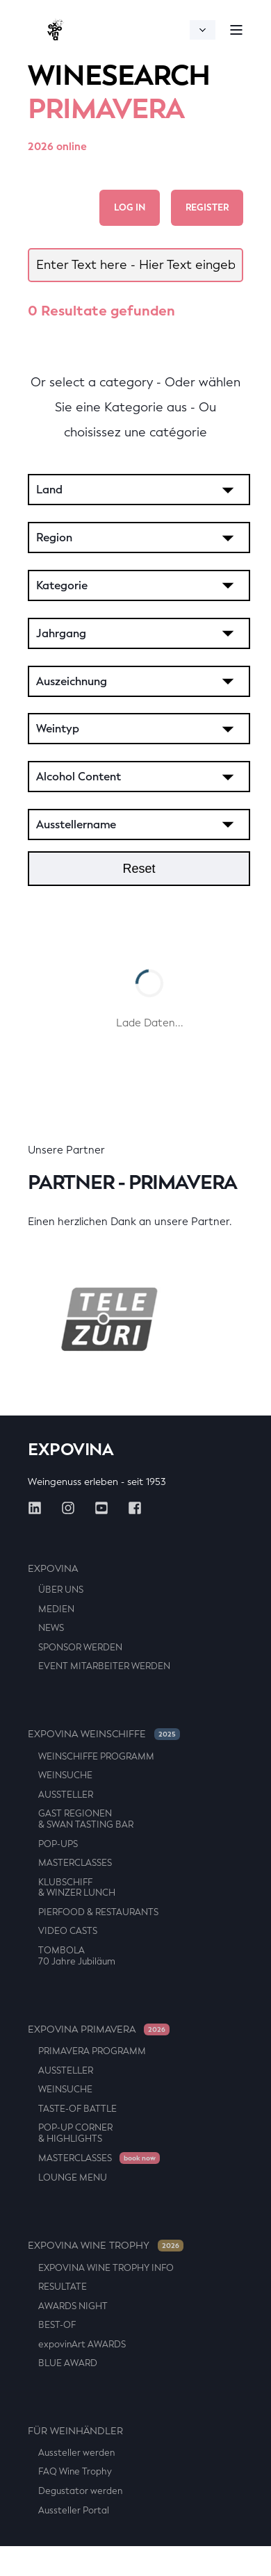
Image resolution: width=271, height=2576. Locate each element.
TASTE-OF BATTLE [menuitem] (77, 2109)
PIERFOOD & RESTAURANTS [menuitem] (98, 1912)
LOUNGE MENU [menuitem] (72, 2177)
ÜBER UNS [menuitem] (60, 1589)
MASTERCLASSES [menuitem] (75, 1863)
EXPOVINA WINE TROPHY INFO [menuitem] (106, 2268)
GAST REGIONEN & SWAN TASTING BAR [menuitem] (85, 1818)
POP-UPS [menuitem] (58, 1844)
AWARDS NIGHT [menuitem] (73, 2306)
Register (207, 207)
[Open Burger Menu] (236, 30)
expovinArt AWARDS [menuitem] (82, 2344)
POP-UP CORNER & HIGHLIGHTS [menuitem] (75, 2133)
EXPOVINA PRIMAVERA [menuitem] (99, 2029)
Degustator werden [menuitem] (80, 2491)
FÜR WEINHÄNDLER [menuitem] (75, 2431)
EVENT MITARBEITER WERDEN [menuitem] (104, 1666)
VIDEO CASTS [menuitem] (67, 1931)
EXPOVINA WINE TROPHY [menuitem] (105, 2245)
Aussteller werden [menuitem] (76, 2453)
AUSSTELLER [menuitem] (65, 1794)
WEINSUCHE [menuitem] (65, 1775)
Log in (129, 207)
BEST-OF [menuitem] (57, 2325)
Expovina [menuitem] (53, 1568)
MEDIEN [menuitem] (56, 1609)
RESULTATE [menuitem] (62, 2286)
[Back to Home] (55, 29)
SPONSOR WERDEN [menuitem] (80, 1647)
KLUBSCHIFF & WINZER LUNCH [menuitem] (76, 1887)
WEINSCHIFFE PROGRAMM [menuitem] (96, 1756)
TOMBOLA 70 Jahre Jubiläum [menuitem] (76, 1955)
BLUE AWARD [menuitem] (67, 2363)
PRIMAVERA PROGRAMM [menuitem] (92, 2051)
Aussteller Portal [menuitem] (73, 2510)
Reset (138, 869)
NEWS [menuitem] (51, 1628)
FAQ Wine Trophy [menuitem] (75, 2471)
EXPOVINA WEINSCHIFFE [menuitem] (104, 1734)
